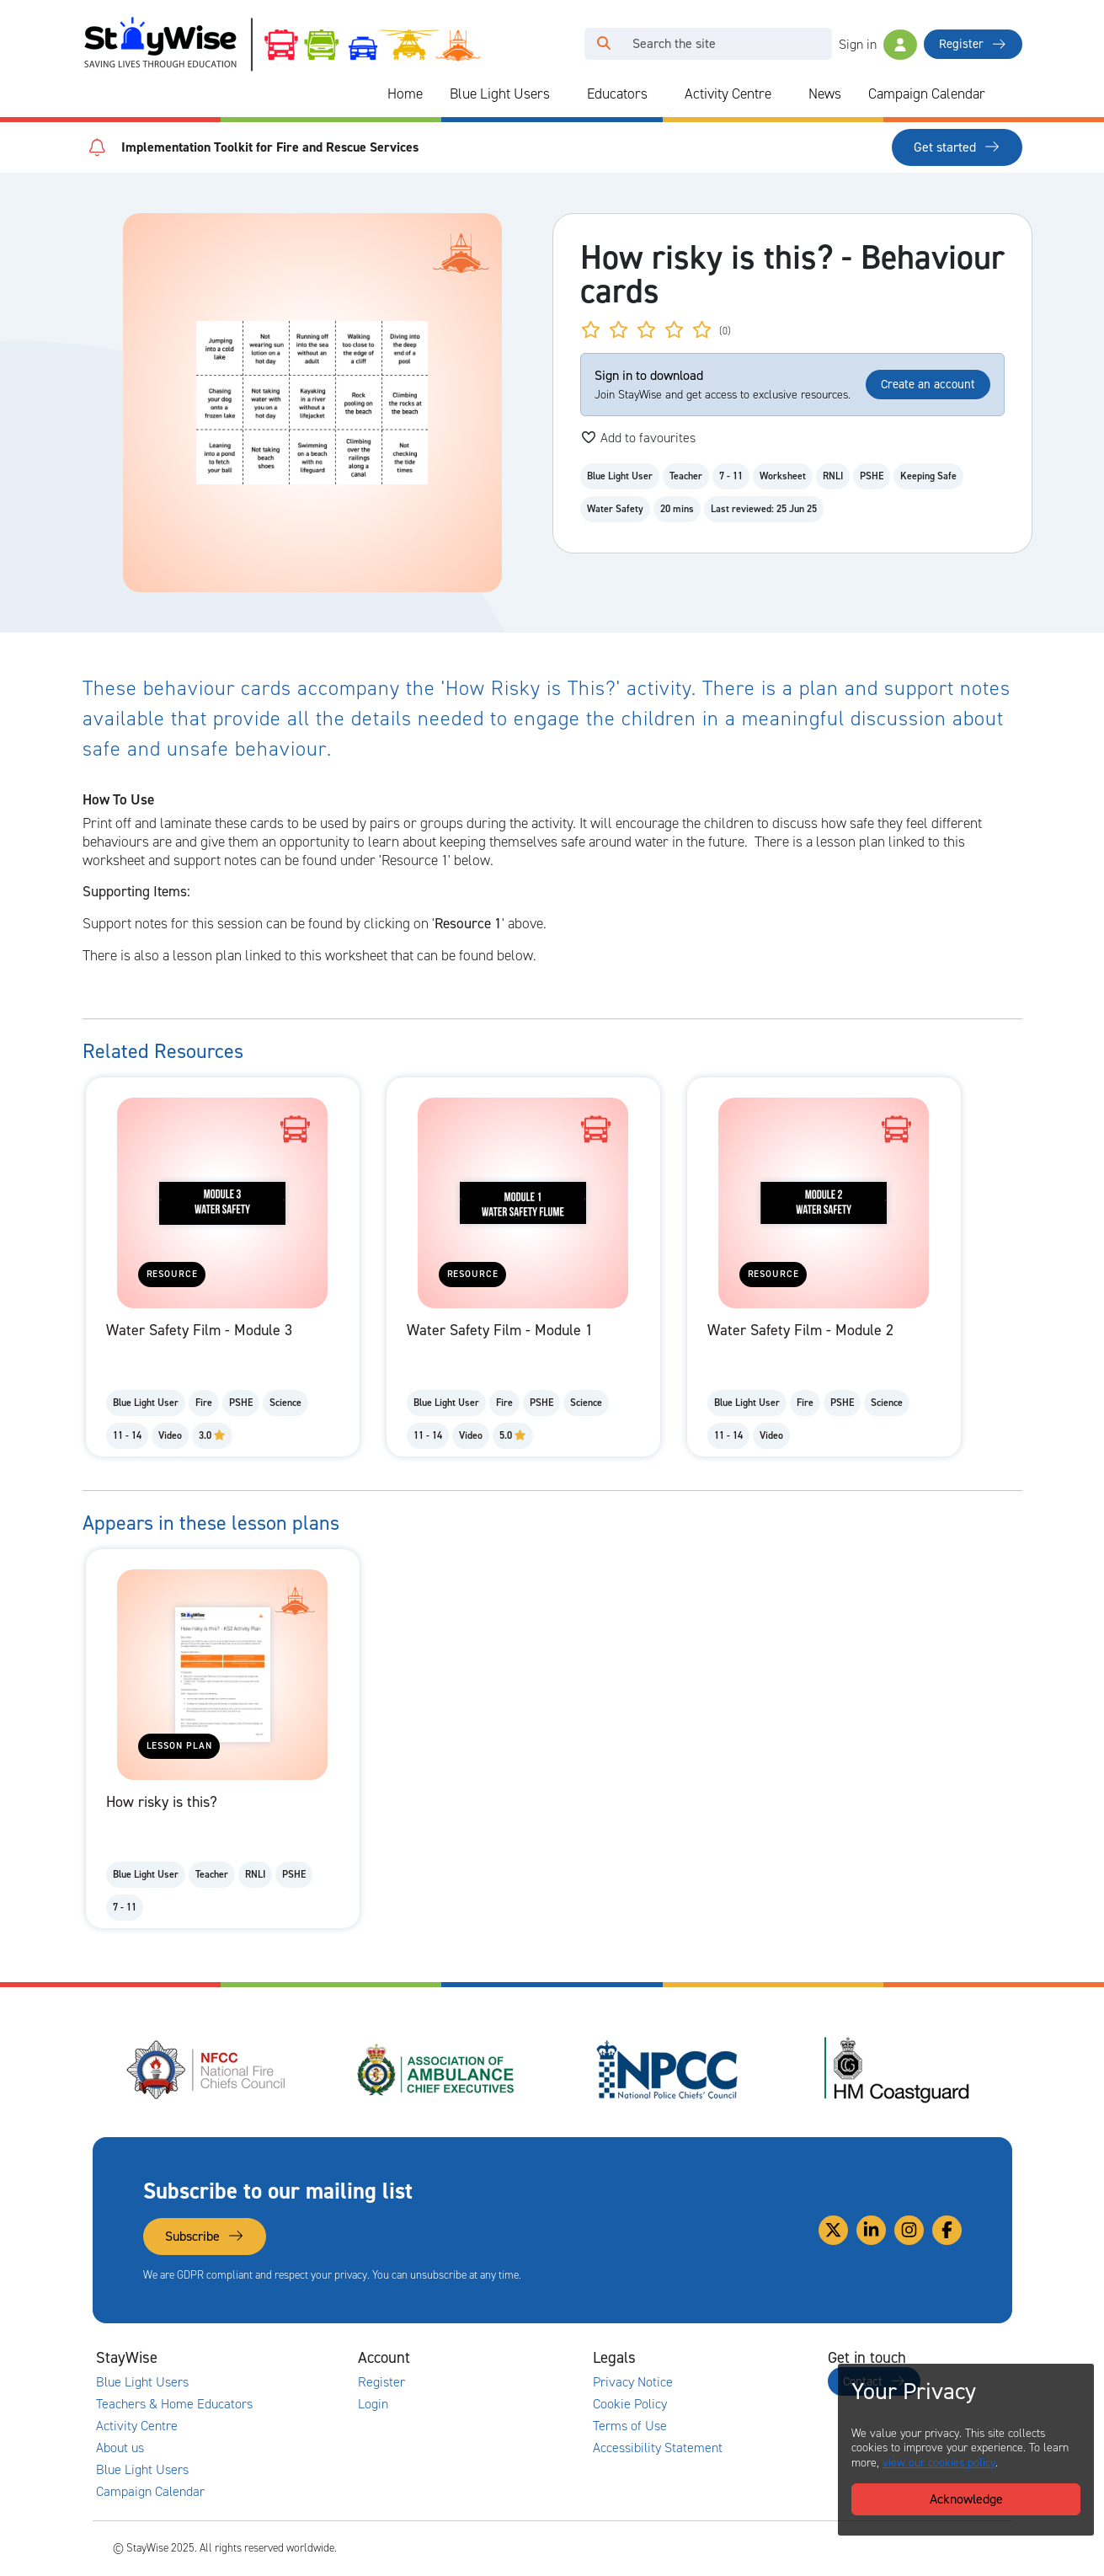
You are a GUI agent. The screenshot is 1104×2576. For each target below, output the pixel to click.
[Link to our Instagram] (909, 2230)
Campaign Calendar (926, 93)
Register (972, 43)
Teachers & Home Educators (174, 2404)
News (824, 93)
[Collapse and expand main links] (272, 2358)
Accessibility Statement (658, 2448)
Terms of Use (630, 2426)
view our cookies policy (939, 2463)
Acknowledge (966, 2499)
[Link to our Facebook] (947, 2230)
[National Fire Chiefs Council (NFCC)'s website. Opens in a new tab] (207, 2070)
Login (373, 2404)
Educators (617, 93)
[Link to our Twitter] (833, 2230)
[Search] (727, 44)
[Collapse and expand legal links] (742, 2358)
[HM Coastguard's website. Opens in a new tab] (896, 2070)
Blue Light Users (500, 93)
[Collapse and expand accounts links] (507, 2358)
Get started (957, 147)
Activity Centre (728, 93)
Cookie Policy (630, 2404)
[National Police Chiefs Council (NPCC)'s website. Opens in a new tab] (667, 2070)
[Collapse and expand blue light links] (562, 94)
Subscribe (204, 2236)
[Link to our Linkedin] (871, 2230)
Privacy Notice (633, 2382)
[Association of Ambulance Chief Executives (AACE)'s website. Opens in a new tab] (437, 2070)
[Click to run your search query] (603, 44)
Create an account (928, 384)
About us (120, 2448)
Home (405, 93)
